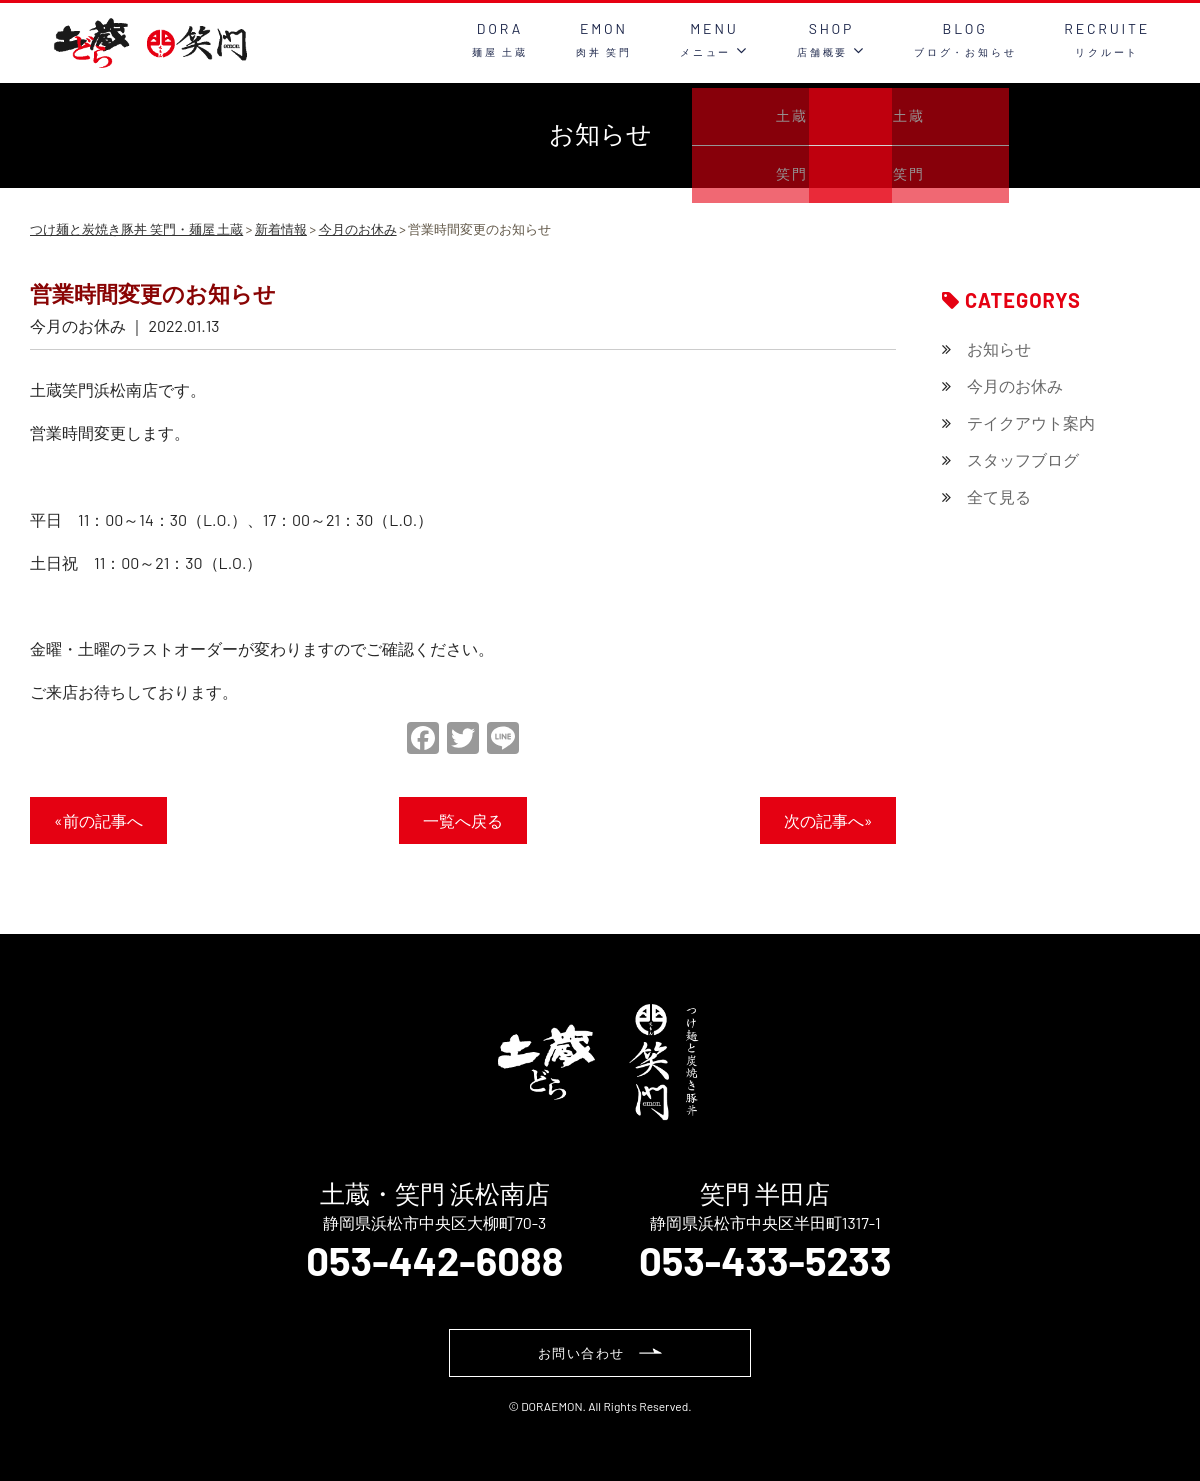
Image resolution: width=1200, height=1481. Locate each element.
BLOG (965, 39)
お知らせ (999, 348)
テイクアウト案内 (1031, 422)
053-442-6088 (434, 1260)
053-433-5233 (765, 1260)
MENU (714, 39)
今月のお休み (1015, 385)
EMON (604, 39)
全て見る (999, 496)
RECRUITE (1107, 39)
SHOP (831, 39)
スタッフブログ (1023, 459)
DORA (500, 39)
